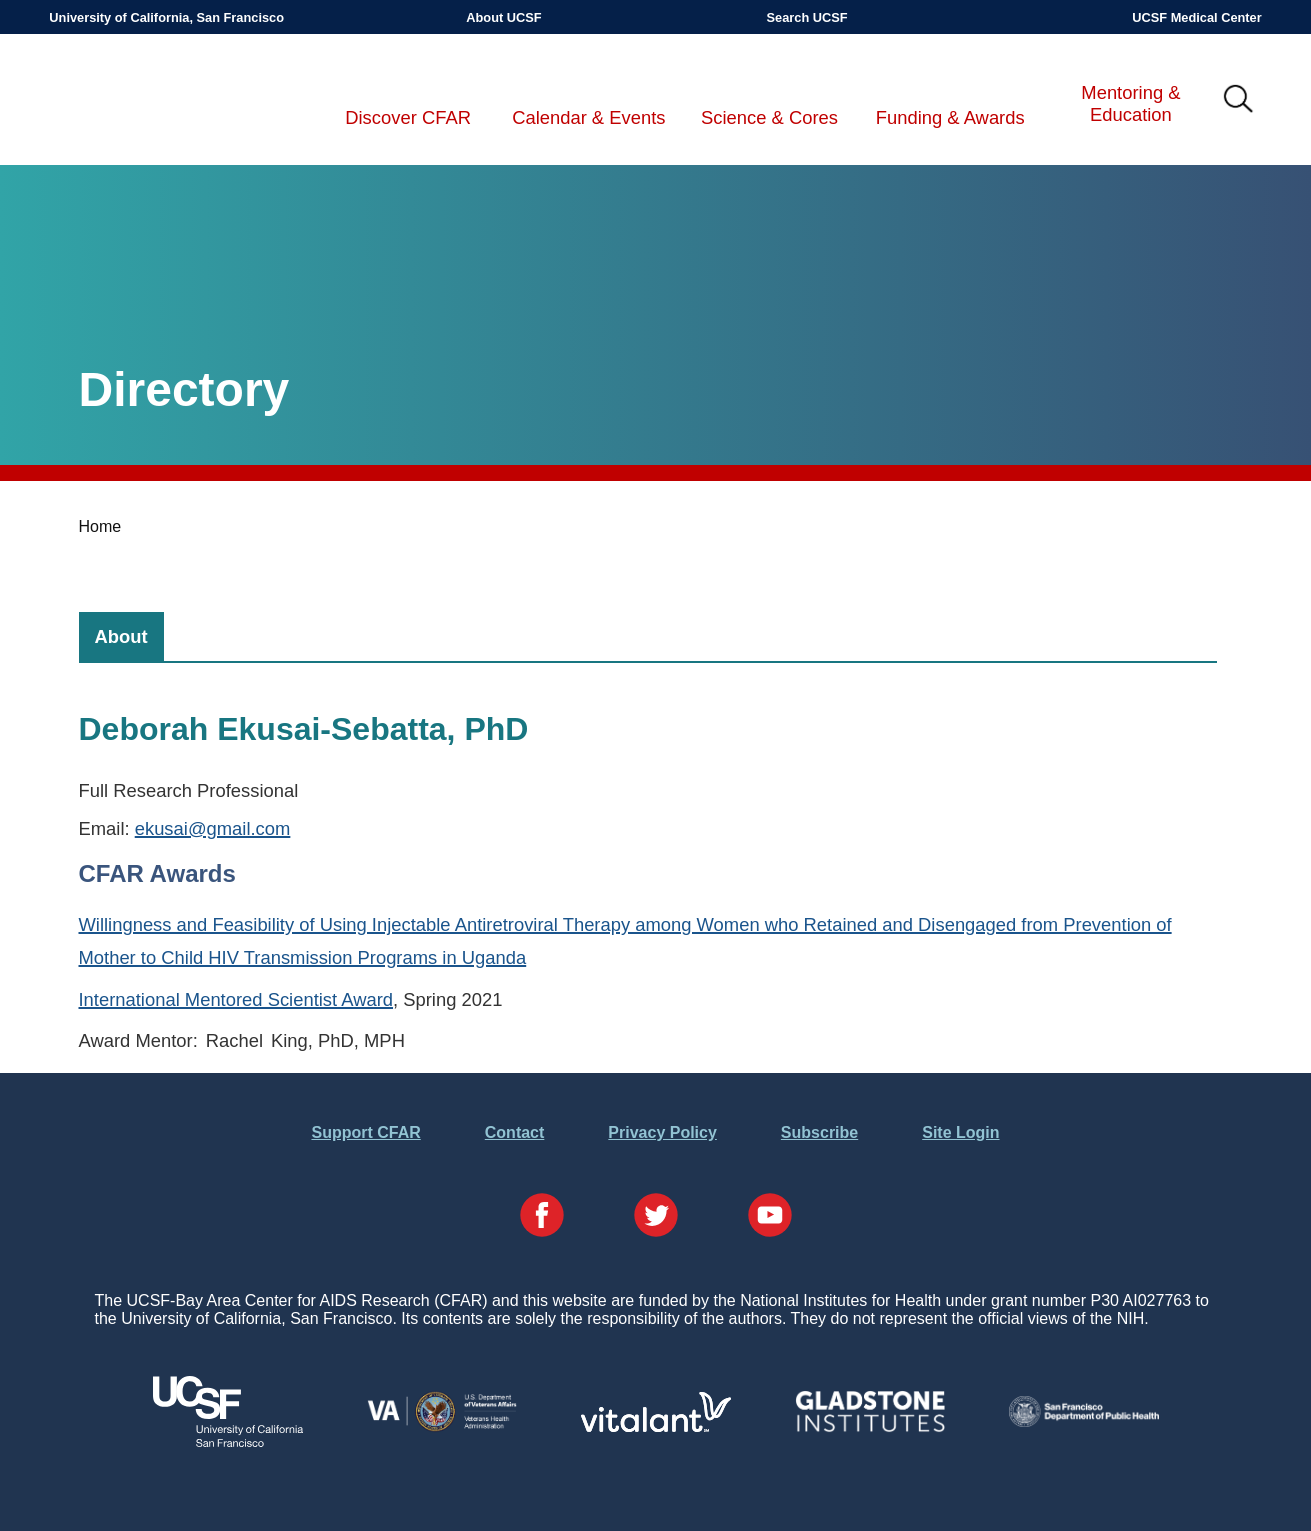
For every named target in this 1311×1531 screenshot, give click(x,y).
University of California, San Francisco (166, 17)
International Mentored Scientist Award (236, 999)
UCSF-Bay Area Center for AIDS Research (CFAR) (154, 100)
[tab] (121, 636)
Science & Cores (769, 117)
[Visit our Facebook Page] (542, 1217)
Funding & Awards (950, 117)
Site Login (960, 1132)
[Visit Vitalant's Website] (656, 1426)
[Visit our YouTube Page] (770, 1217)
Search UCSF (807, 17)
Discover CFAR (408, 117)
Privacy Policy (662, 1132)
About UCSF (503, 17)
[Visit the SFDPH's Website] (1084, 1421)
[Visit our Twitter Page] (656, 1217)
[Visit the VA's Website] (442, 1427)
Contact (515, 1132)
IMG (1239, 100)
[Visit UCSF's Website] (228, 1441)
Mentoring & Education (1130, 103)
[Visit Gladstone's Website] (870, 1427)
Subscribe (819, 1132)
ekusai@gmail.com (213, 828)
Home (100, 526)
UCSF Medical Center (1196, 17)
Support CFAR (365, 1132)
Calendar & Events (588, 117)
